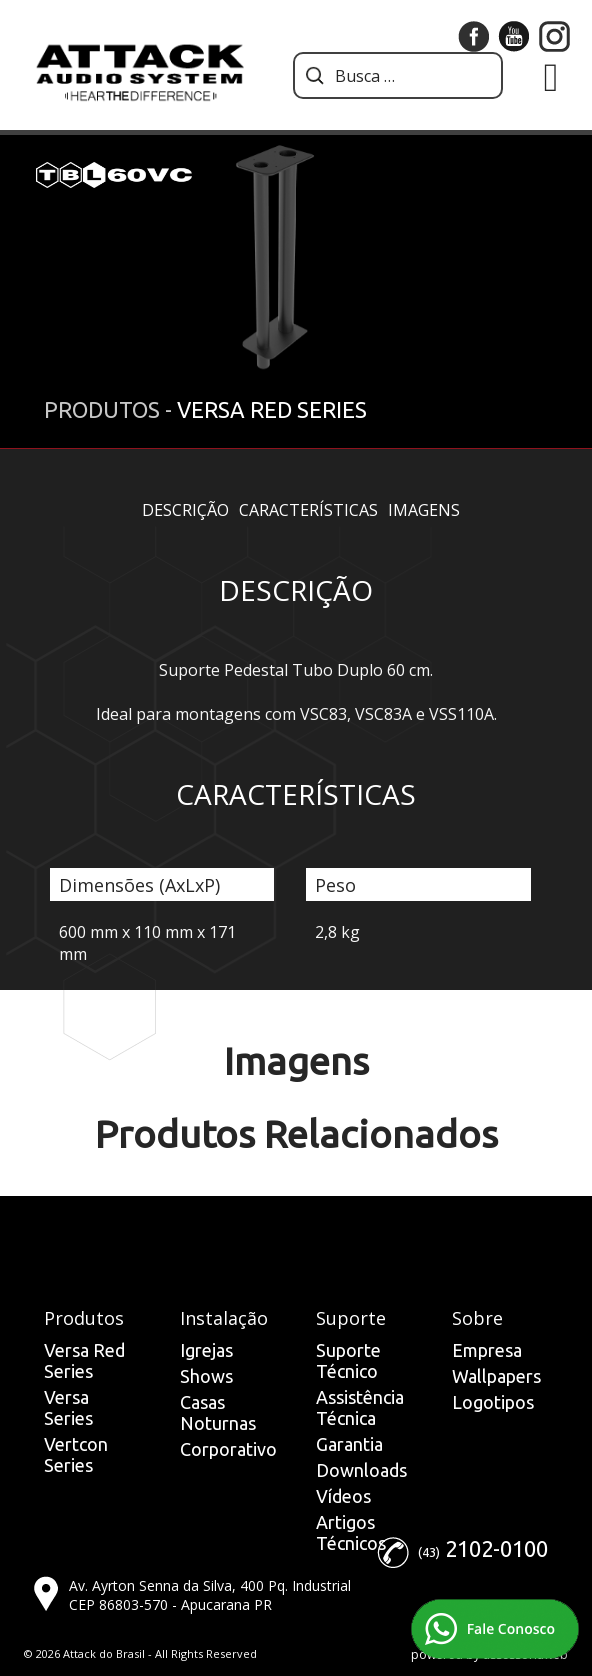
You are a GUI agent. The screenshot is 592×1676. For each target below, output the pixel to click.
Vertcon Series (76, 1454)
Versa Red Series (84, 1360)
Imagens (424, 510)
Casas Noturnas (218, 1412)
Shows (206, 1376)
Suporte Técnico (348, 1360)
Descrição (185, 510)
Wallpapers (496, 1376)
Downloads (361, 1470)
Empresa (487, 1350)
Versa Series (68, 1407)
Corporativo (228, 1449)
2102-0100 (496, 1548)
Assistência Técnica (360, 1407)
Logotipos (493, 1402)
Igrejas (206, 1350)
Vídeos (343, 1496)
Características (308, 510)
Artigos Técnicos (351, 1532)
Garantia (349, 1444)
